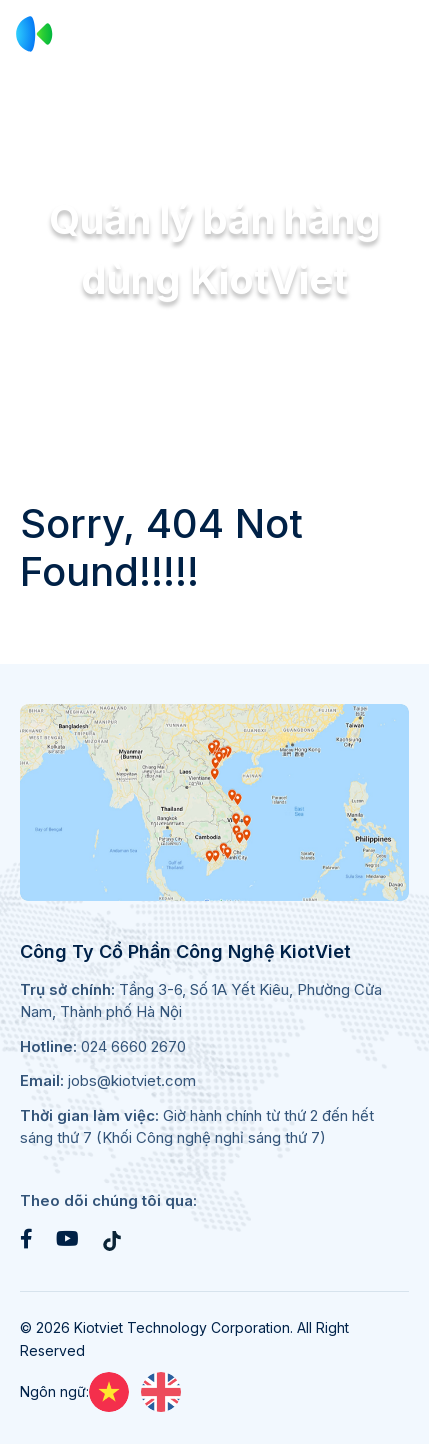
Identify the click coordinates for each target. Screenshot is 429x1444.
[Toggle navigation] (400, 34)
